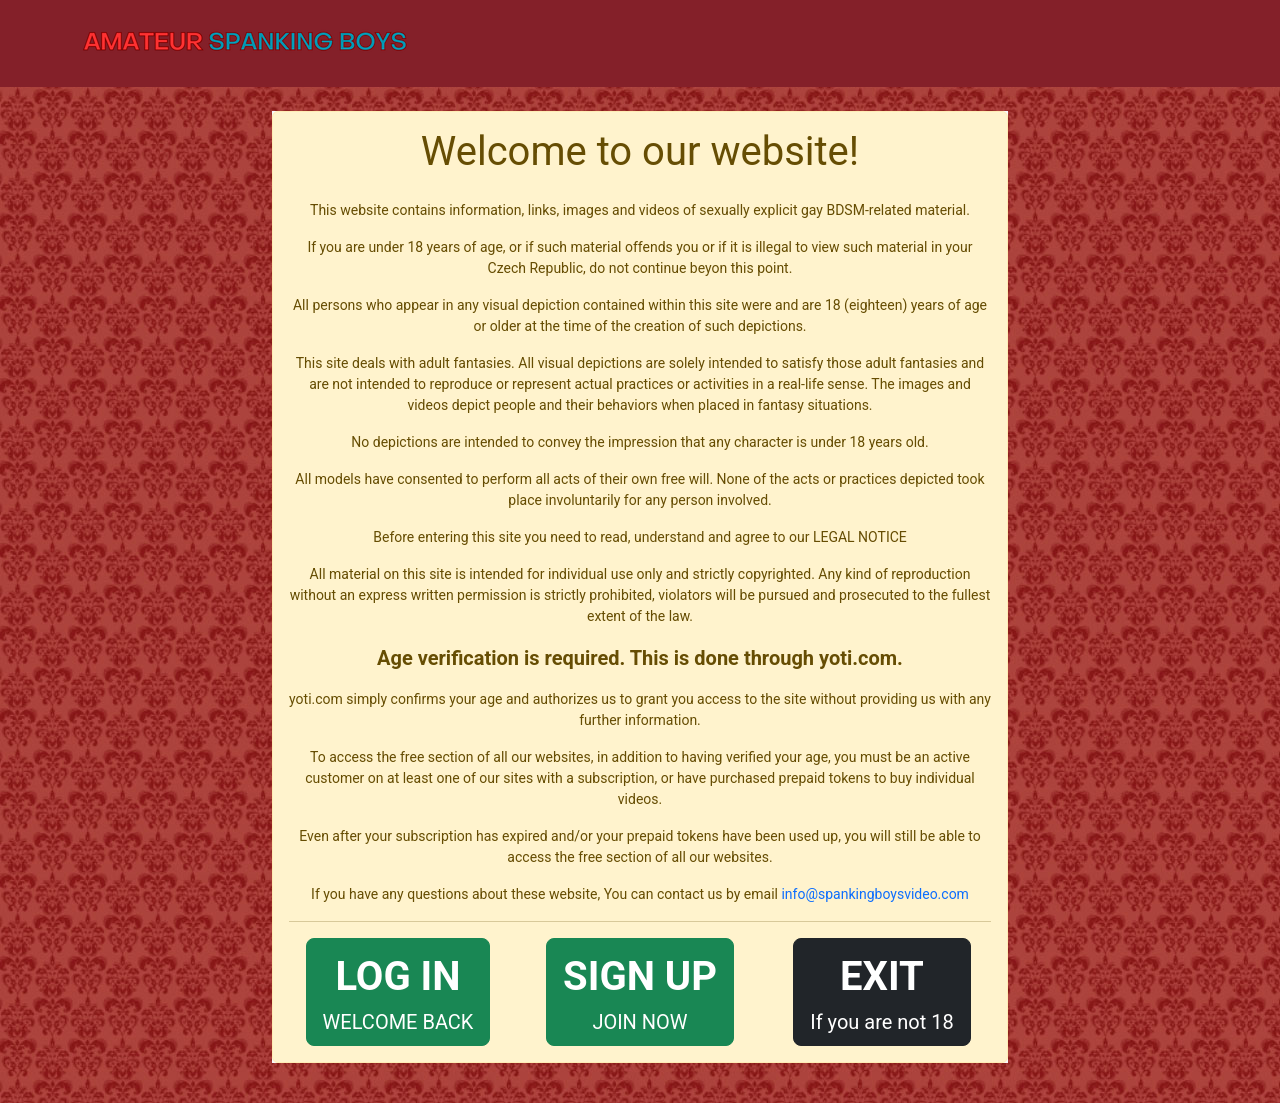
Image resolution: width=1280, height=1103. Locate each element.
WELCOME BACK (398, 990)
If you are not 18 (882, 990)
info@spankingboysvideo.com (874, 894)
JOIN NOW (640, 990)
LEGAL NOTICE (860, 537)
